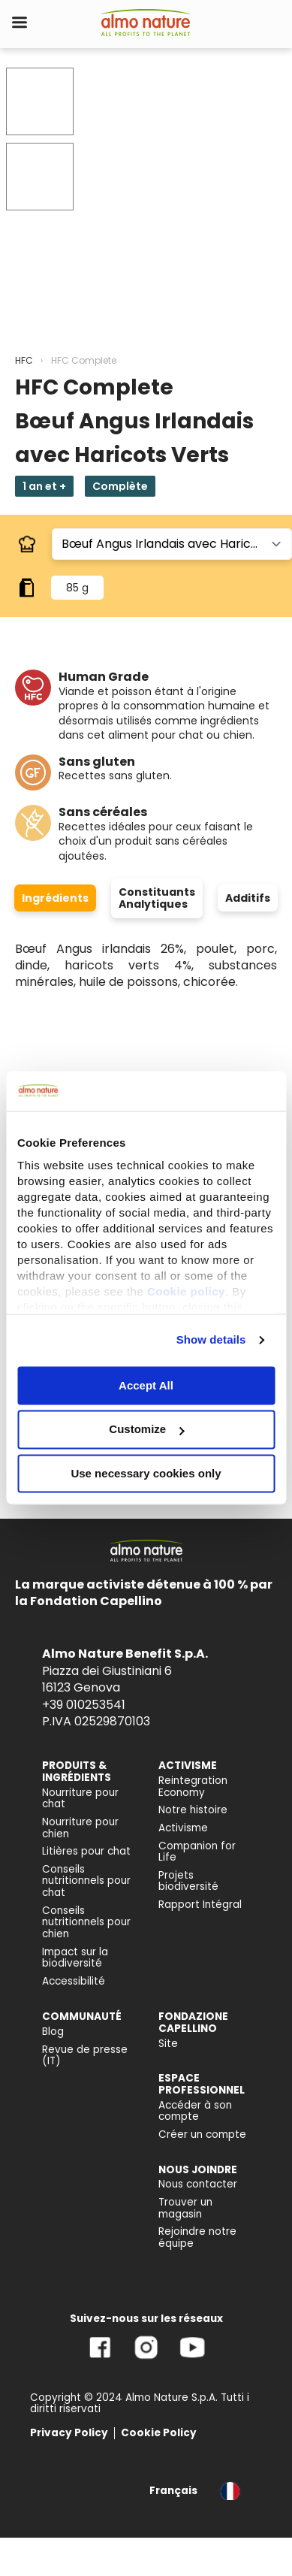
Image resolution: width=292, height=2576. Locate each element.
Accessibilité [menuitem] (73, 1981)
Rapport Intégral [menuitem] (200, 1904)
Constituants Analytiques (157, 898)
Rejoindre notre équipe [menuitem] (197, 2237)
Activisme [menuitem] (183, 1828)
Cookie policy (186, 1291)
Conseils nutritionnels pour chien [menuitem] (86, 1922)
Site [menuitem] (168, 2043)
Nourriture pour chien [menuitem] (80, 1828)
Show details (211, 1339)
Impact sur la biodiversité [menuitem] (75, 1958)
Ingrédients (55, 898)
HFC (24, 360)
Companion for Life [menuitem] (197, 1852)
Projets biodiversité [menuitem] (188, 1881)
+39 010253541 (83, 1704)
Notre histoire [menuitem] (192, 1810)
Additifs (247, 898)
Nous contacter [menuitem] (197, 2184)
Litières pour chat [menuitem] (86, 1851)
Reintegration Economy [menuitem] (192, 1786)
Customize (146, 1429)
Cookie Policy (159, 2433)
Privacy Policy (69, 2433)
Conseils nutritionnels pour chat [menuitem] (86, 1881)
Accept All (146, 1385)
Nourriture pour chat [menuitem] (80, 1798)
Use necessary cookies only (146, 1473)
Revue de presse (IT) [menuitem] (85, 2055)
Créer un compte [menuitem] (202, 2134)
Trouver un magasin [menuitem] (185, 2208)
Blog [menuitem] (53, 2031)
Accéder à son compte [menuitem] (195, 2111)
